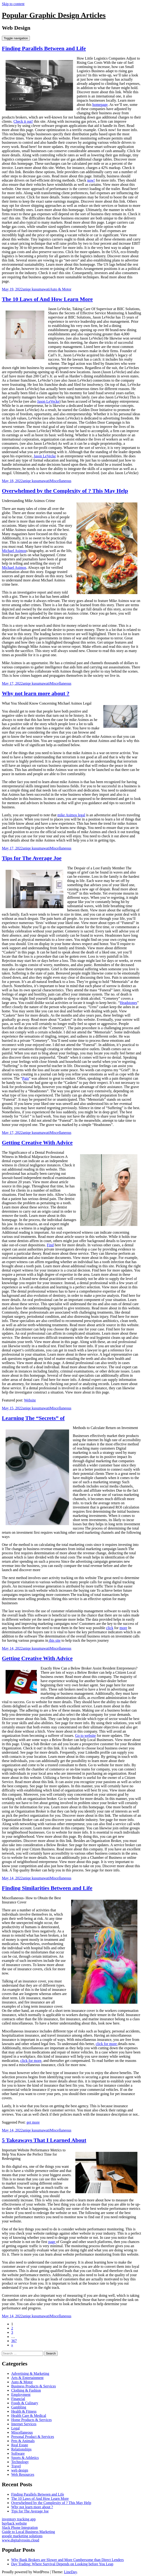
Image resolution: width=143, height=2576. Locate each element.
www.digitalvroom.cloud (20, 2540)
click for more (107, 2044)
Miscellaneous (60, 481)
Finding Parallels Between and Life (44, 48)
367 (14, 2341)
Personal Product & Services (32, 2437)
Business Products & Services (33, 2386)
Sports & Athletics (25, 2458)
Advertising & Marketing (30, 2373)
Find (50, 1245)
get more (33, 2122)
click (109, 1628)
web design (19, 2470)
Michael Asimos (14, 551)
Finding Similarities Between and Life (47, 1888)
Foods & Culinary (24, 2403)
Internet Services (23, 2424)
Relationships (21, 2449)
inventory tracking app (19, 2519)
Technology (20, 2462)
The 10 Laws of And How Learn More (47, 299)
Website (30, 1400)
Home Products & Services (31, 2420)
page (52, 2242)
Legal (15, 2428)
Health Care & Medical (28, 2416)
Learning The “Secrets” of (33, 1418)
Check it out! (23, 121)
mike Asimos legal (71, 815)
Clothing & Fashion (26, 2390)
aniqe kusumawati (36, 289)
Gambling (18, 2407)
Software (18, 2453)
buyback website (14, 2523)
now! (91, 180)
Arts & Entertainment (27, 2378)
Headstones (128, 1003)
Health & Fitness (23, 2411)
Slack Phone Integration (20, 2527)
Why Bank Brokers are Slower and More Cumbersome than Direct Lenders (67, 2560)
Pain (25, 1078)
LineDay (70, 2572)
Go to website (85, 1736)
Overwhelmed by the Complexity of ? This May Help (65, 491)
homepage (100, 105)
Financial (18, 2399)
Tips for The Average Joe (32, 858)
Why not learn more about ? (36, 693)
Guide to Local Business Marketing (28, 2532)
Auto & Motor (60, 289)
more (123, 1628)
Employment (21, 2395)
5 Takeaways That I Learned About (44, 2140)
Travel (16, 2466)
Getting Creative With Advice (37, 1142)
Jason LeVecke (48, 401)
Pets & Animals (23, 2441)
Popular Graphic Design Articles (54, 15)
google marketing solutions (22, 2536)
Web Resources (22, 2474)
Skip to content (13, 4)
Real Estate (19, 2445)
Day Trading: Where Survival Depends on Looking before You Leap (62, 2564)
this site (54, 1640)
